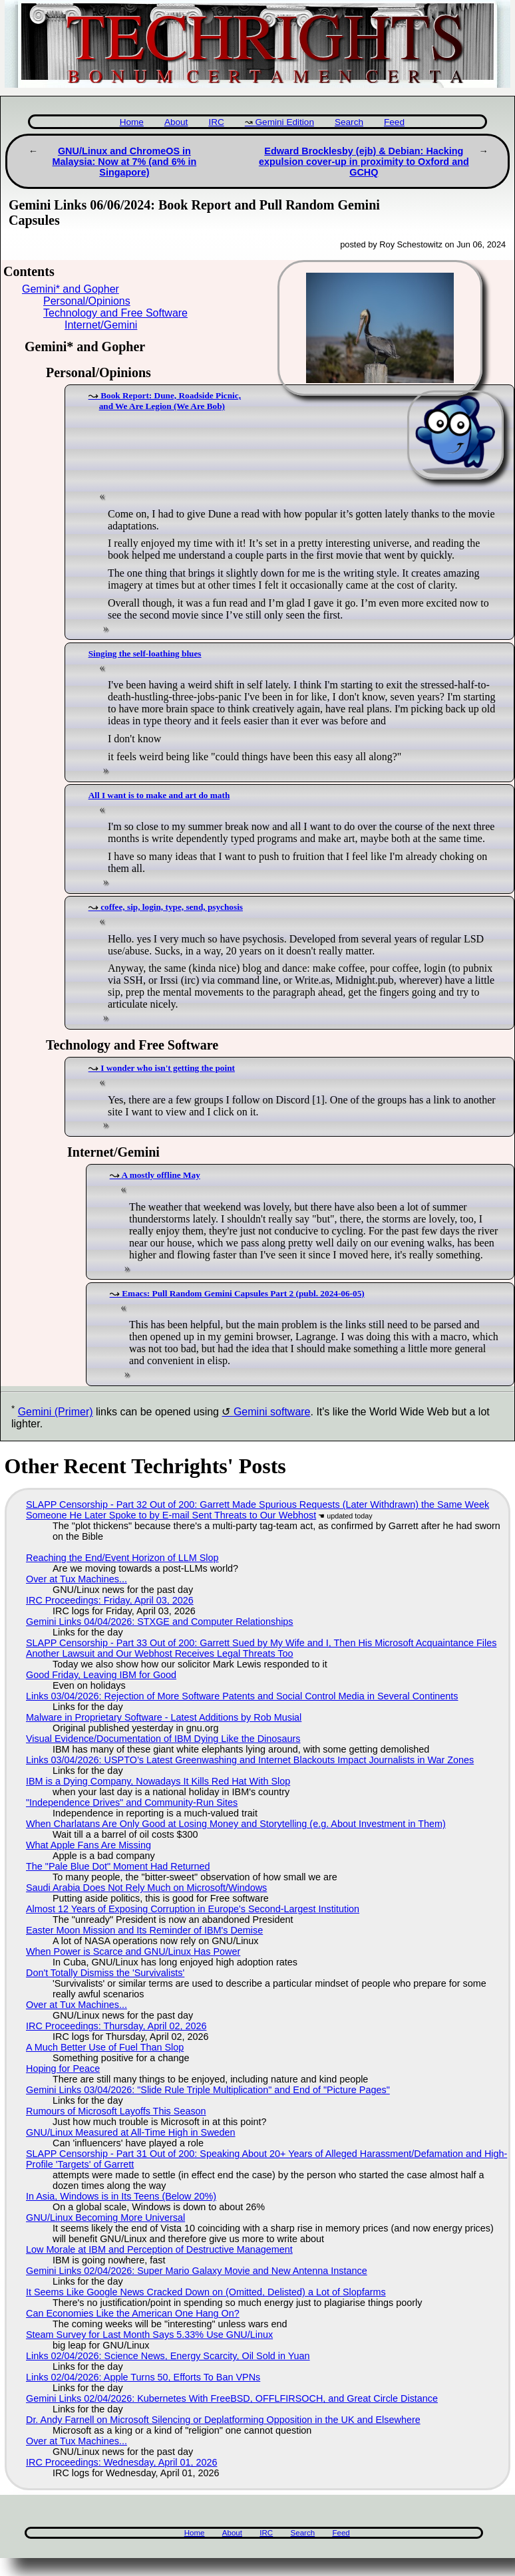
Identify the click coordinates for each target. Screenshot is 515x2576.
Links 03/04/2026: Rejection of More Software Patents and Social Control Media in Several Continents (242, 1696)
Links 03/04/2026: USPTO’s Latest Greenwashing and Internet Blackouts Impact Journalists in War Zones (250, 1760)
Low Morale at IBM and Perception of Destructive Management (159, 2249)
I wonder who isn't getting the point (167, 1068)
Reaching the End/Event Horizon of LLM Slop (122, 1557)
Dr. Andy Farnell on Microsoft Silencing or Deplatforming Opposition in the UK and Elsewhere (223, 2419)
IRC (216, 122)
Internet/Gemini (101, 325)
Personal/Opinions (86, 301)
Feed (394, 122)
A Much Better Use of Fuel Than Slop (105, 2047)
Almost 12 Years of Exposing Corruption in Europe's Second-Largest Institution (192, 1909)
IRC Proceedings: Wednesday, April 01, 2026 (121, 2462)
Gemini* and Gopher (70, 289)
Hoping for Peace (63, 2068)
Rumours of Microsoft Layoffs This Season (116, 2111)
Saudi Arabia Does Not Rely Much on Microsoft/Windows (146, 1887)
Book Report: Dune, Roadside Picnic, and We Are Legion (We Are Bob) (170, 400)
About (176, 122)
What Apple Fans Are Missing (88, 1845)
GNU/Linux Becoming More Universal (105, 2217)
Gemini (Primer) (55, 1411)
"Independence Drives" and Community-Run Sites (132, 1802)
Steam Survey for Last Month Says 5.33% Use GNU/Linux (149, 2334)
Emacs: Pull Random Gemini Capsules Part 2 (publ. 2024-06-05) (243, 1293)
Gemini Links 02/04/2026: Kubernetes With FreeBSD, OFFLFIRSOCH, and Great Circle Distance (232, 2398)
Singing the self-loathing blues (145, 653)
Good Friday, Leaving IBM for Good (101, 1674)
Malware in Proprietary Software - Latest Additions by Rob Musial (163, 1717)
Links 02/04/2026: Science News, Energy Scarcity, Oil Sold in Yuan (168, 2356)
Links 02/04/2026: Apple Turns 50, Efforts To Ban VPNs (143, 2377)
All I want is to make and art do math (159, 795)
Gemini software (272, 1411)
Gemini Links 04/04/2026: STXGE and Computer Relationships (159, 1621)
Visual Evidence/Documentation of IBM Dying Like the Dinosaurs (163, 1738)
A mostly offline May (161, 1175)
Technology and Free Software (115, 313)
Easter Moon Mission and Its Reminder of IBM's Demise (144, 1930)
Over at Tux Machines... (76, 1579)
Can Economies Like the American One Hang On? (133, 2313)
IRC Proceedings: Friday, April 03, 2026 (110, 1600)
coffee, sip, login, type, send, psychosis (171, 907)
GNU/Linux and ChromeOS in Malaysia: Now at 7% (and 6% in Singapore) (125, 162)
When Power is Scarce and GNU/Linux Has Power (133, 1951)
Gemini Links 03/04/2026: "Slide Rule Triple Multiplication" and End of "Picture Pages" (208, 2089)
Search (349, 122)
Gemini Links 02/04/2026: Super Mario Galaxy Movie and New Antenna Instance (196, 2270)
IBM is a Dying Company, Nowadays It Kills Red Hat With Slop (158, 1781)
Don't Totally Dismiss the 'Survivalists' (105, 1972)
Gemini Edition (285, 122)
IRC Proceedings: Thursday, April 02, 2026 (116, 2026)
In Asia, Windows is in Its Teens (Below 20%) (121, 2196)
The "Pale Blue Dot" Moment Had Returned (118, 1866)
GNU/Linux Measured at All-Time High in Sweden (131, 2132)
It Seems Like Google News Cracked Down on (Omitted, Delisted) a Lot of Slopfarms (206, 2292)
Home (132, 122)
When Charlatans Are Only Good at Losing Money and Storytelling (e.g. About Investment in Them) (236, 1823)
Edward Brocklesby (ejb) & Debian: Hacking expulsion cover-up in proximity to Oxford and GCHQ (364, 162)
